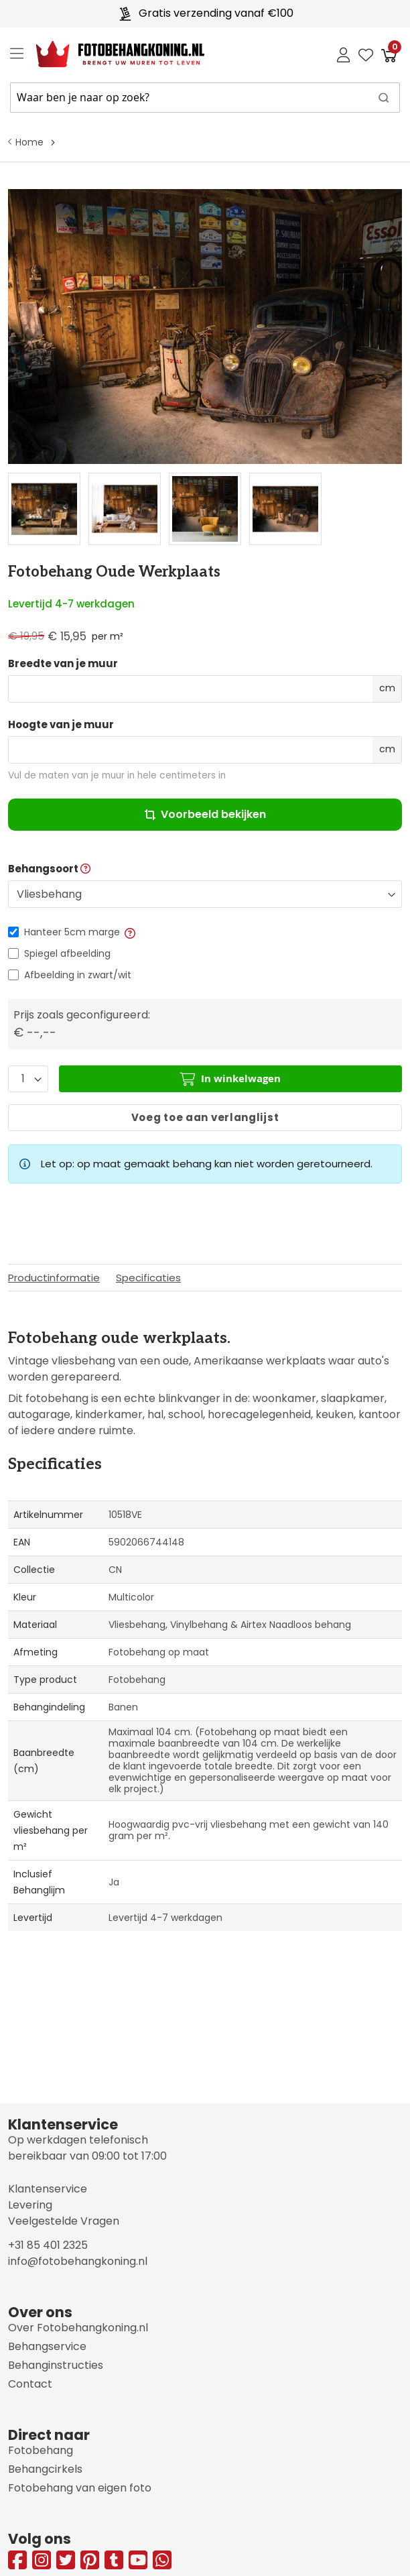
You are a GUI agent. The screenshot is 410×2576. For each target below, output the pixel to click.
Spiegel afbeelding (67, 953)
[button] (129, 932)
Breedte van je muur (63, 664)
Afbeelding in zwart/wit (77, 975)
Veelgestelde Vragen (63, 2221)
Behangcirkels (45, 2469)
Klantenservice (47, 2189)
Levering (30, 2205)
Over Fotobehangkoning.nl (78, 2327)
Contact (30, 2384)
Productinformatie (54, 1277)
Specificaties (148, 1277)
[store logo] (109, 54)
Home (29, 142)
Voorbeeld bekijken (205, 814)
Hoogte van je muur (61, 725)
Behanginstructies (55, 2365)
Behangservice (47, 2346)
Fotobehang (40, 2450)
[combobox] (205, 97)
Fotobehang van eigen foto (79, 2488)
